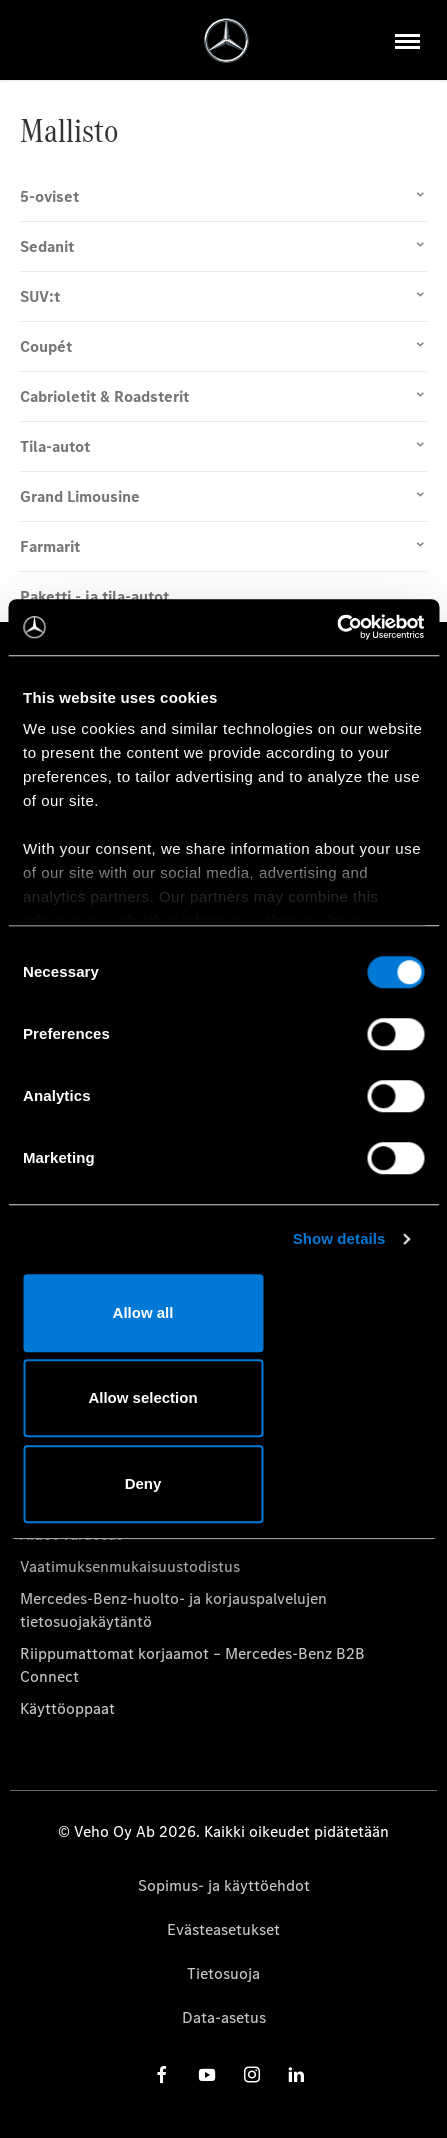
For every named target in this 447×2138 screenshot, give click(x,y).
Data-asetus (224, 2017)
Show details (339, 1238)
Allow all (143, 1312)
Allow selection (142, 1397)
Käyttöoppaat (67, 1708)
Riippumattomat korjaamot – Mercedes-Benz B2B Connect (192, 1664)
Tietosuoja (223, 1973)
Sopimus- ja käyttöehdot (224, 1885)
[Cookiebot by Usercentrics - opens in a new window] (336, 627)
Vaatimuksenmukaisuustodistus (130, 1566)
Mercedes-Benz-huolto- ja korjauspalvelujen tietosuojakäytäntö (173, 1609)
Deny (143, 1483)
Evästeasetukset (223, 1929)
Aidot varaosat (71, 1534)
